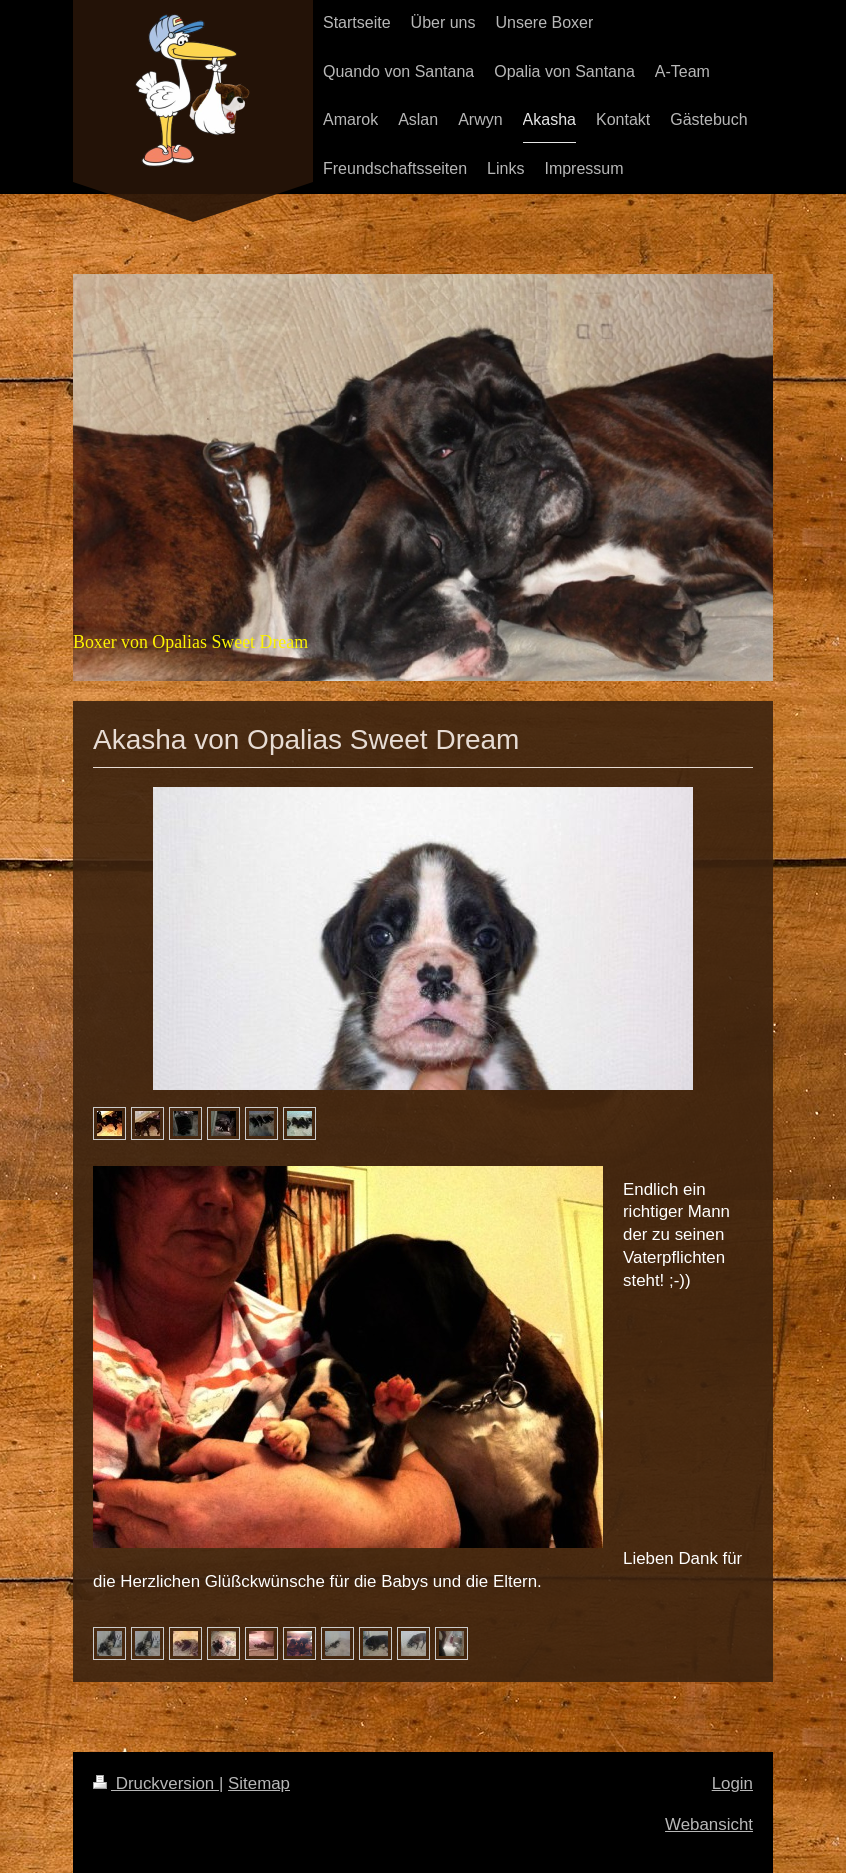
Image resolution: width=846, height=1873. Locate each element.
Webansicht (709, 1824)
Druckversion (156, 1783)
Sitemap (259, 1783)
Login (732, 1783)
